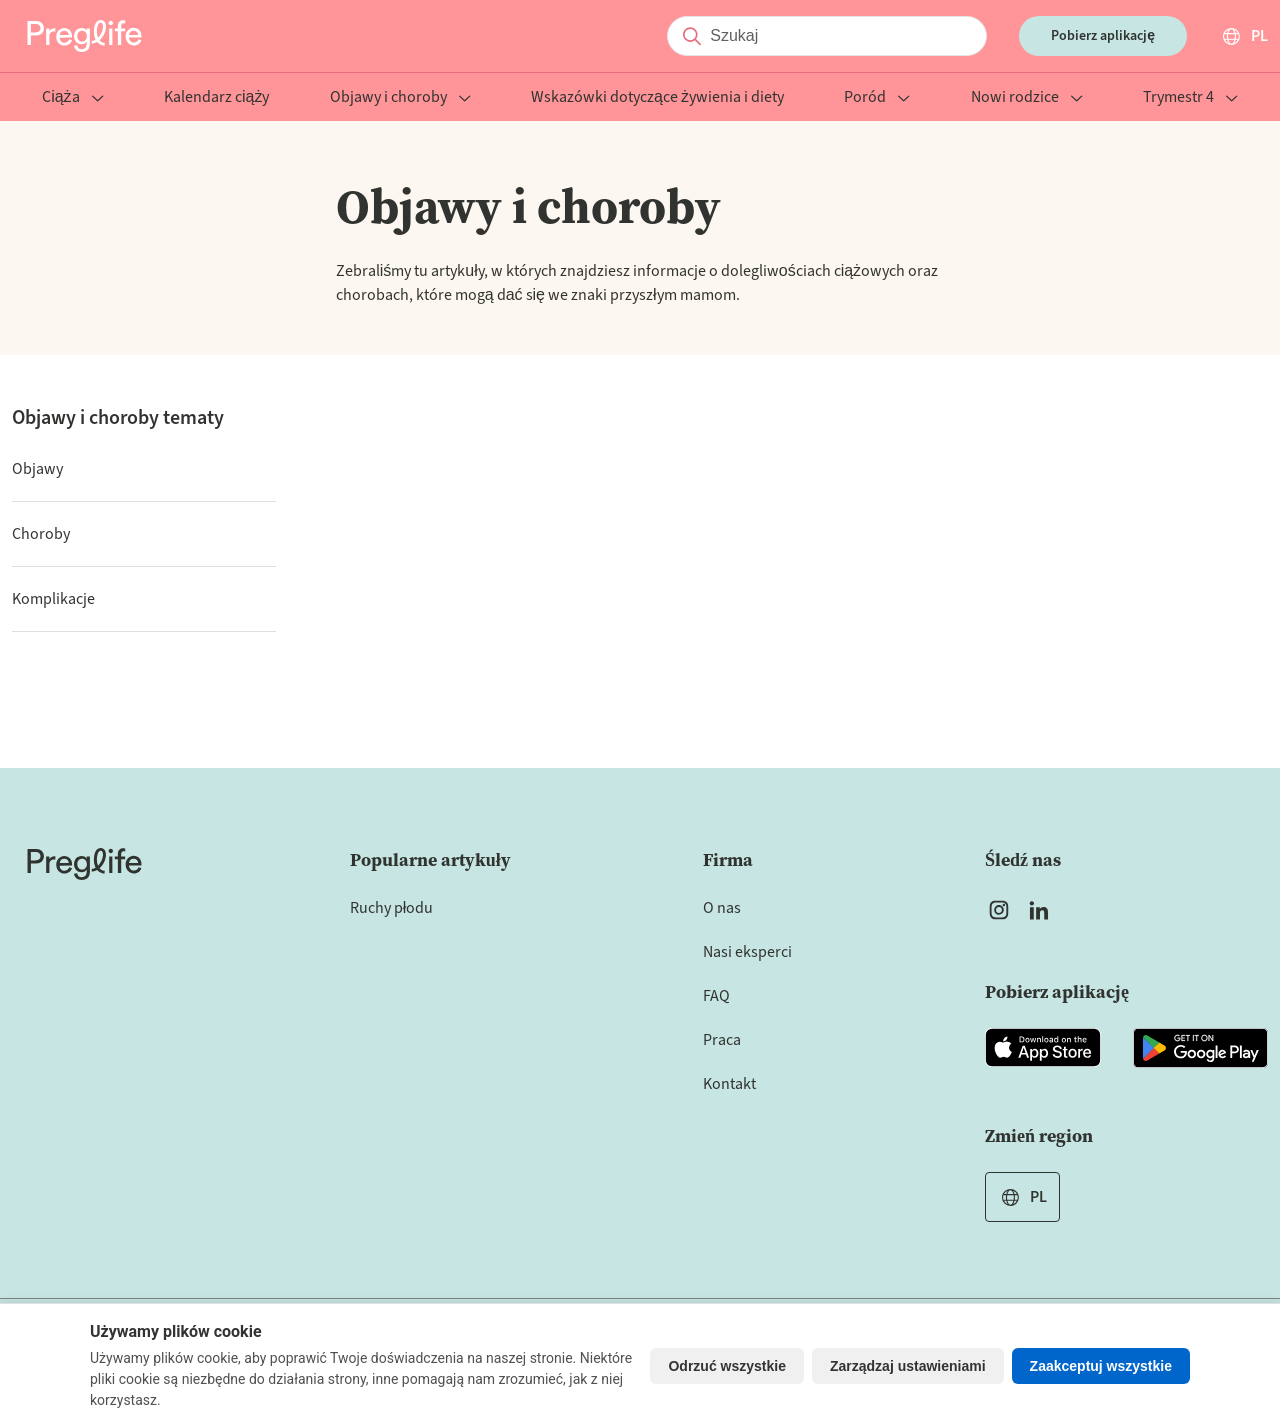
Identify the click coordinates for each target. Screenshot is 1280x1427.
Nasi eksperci (747, 952)
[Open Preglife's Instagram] (999, 910)
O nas (722, 908)
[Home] (84, 864)
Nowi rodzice (1027, 98)
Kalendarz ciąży (216, 98)
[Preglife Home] (84, 36)
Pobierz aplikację (1103, 36)
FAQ (716, 996)
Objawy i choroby (400, 98)
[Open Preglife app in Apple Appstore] (1043, 1048)
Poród (877, 98)
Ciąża (72, 98)
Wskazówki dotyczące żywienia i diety (657, 98)
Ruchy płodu (392, 908)
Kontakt (729, 1084)
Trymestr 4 (1190, 98)
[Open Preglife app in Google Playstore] (1200, 1048)
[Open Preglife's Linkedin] (1043, 910)
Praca (722, 1040)
